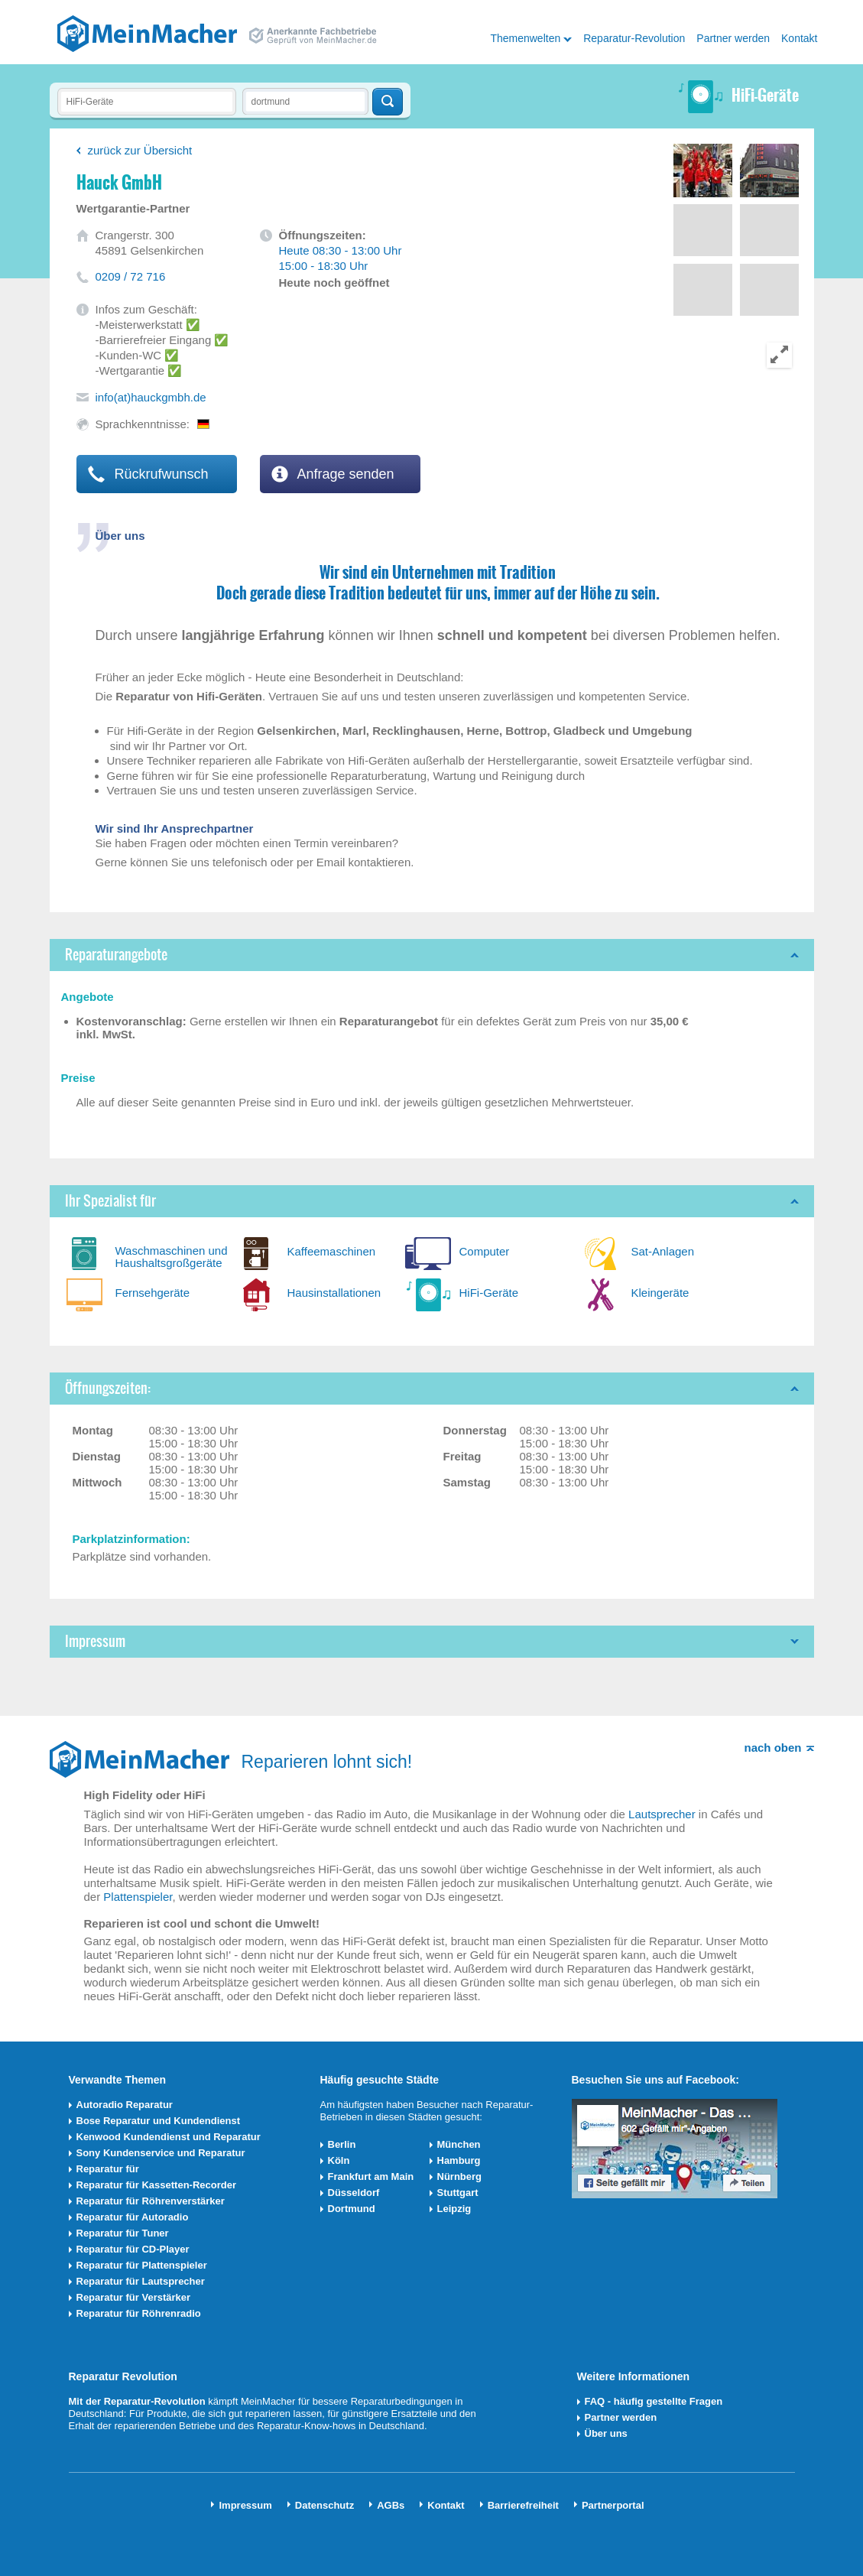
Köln (339, 2160)
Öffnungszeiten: (108, 1388)
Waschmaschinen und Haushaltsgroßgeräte (171, 1256)
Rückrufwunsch (148, 474)
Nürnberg (459, 2176)
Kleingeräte (660, 1292)
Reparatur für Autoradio (132, 2217)
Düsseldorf (354, 2192)
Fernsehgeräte (152, 1292)
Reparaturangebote (116, 954)
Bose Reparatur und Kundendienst (158, 2120)
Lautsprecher (662, 1814)
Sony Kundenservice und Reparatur (160, 2153)
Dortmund (351, 2208)
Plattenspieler (137, 1896)
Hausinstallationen (334, 1292)
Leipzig (454, 2208)
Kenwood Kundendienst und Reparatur (168, 2136)
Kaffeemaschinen (331, 1251)
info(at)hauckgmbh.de (151, 397)
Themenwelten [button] (525, 38)
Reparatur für (107, 2169)
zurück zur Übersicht (140, 150)
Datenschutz (324, 2505)
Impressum (95, 1641)
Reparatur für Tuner (122, 2233)
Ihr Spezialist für (110, 1201)
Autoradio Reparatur (124, 2104)
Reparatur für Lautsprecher (140, 2281)
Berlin (342, 2144)
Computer (484, 1251)
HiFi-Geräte (489, 1292)
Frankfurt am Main (371, 2176)
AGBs (390, 2505)
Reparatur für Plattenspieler (141, 2265)
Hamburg (459, 2160)
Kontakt (799, 38)
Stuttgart (458, 2192)
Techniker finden (387, 101)
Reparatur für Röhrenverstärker (150, 2201)
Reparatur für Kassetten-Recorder (156, 2185)
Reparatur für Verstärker (133, 2297)
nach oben (772, 1747)
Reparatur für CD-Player (133, 2249)
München (459, 2144)
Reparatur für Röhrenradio (138, 2313)
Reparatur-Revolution (634, 38)
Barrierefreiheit (523, 2505)
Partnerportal (613, 2505)
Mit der (86, 2401)
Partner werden (733, 38)
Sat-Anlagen (663, 1251)
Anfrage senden (332, 474)
